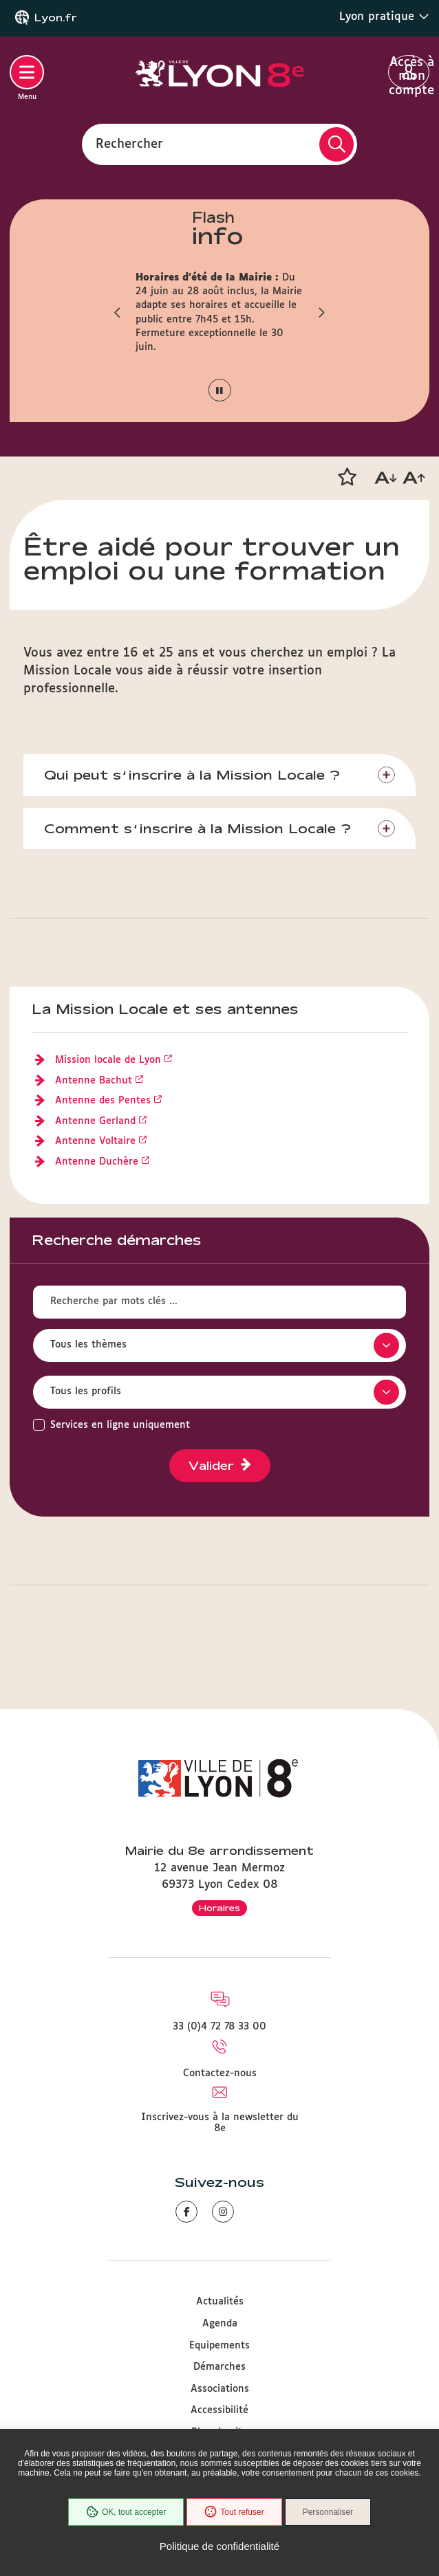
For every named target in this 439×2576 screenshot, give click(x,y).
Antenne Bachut (93, 1081)
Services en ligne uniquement (120, 1425)
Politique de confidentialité (219, 2546)
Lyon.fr (55, 17)
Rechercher (129, 143)
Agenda (219, 2324)
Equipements (219, 2346)
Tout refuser (234, 2512)
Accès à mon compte (409, 72)
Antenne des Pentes (103, 1100)
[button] (118, 312)
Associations (220, 2389)
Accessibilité (219, 2410)
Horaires (219, 1908)
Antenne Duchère (96, 1162)
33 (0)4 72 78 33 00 (219, 2027)
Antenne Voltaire (95, 1141)
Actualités (220, 2302)
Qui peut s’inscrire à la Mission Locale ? (192, 774)
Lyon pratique (384, 16)
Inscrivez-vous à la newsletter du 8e (220, 2123)
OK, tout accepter (126, 2512)
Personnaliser (328, 2512)
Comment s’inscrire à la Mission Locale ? (197, 828)
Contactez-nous (220, 2073)
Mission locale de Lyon (108, 1060)
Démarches (219, 2367)
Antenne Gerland (95, 1121)
